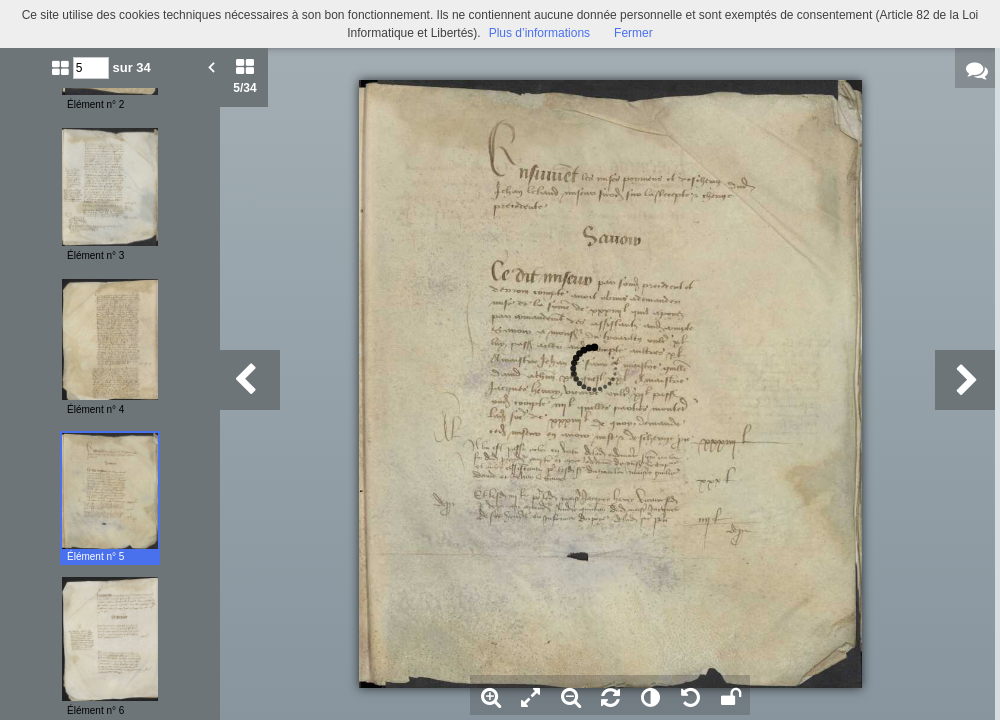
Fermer (633, 33)
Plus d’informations (539, 33)
